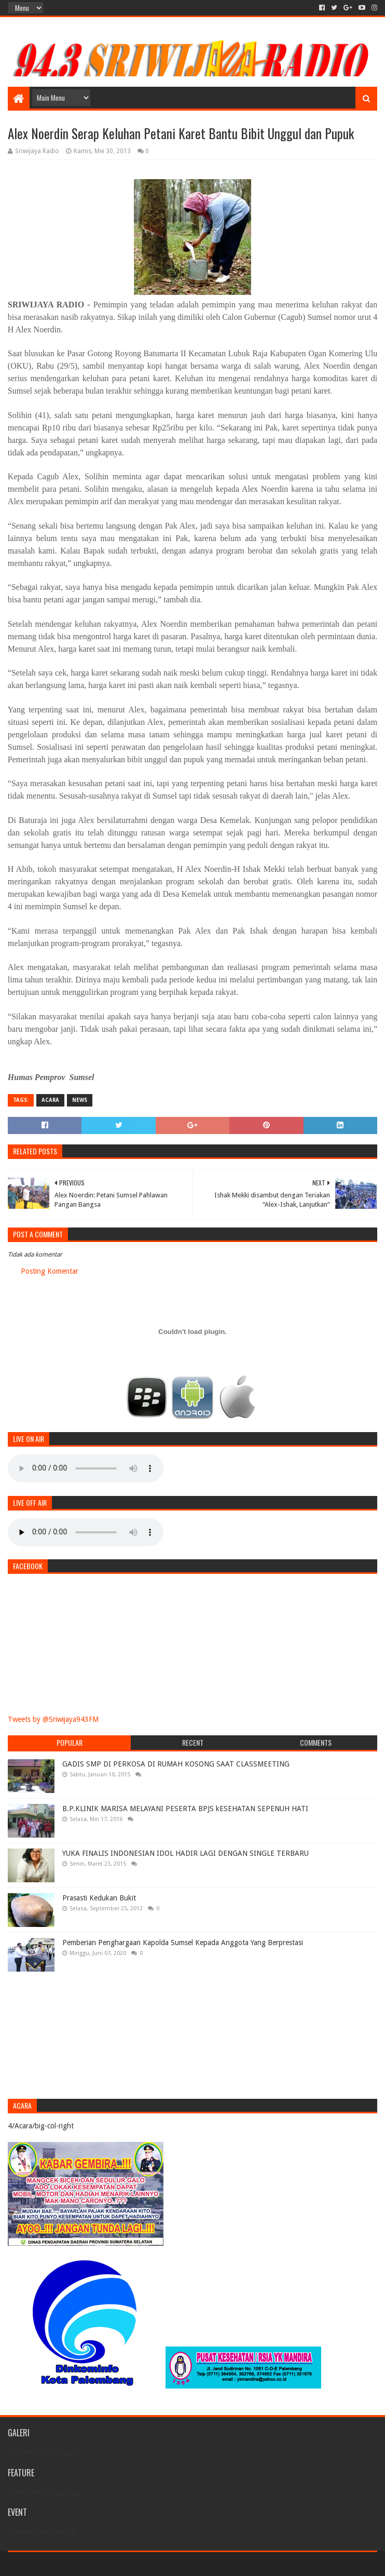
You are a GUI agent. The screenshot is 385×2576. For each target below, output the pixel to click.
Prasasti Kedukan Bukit (99, 1898)
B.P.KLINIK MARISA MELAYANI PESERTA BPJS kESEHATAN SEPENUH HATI (185, 1808)
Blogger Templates (125, 2564)
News (79, 1100)
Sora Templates (65, 2564)
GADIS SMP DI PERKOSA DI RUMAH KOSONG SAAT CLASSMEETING (176, 1764)
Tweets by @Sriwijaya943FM (53, 1719)
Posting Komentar (49, 1271)
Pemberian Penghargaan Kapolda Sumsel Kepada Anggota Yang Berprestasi (182, 1942)
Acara (50, 1100)
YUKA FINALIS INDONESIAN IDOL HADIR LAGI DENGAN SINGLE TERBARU (185, 1853)
